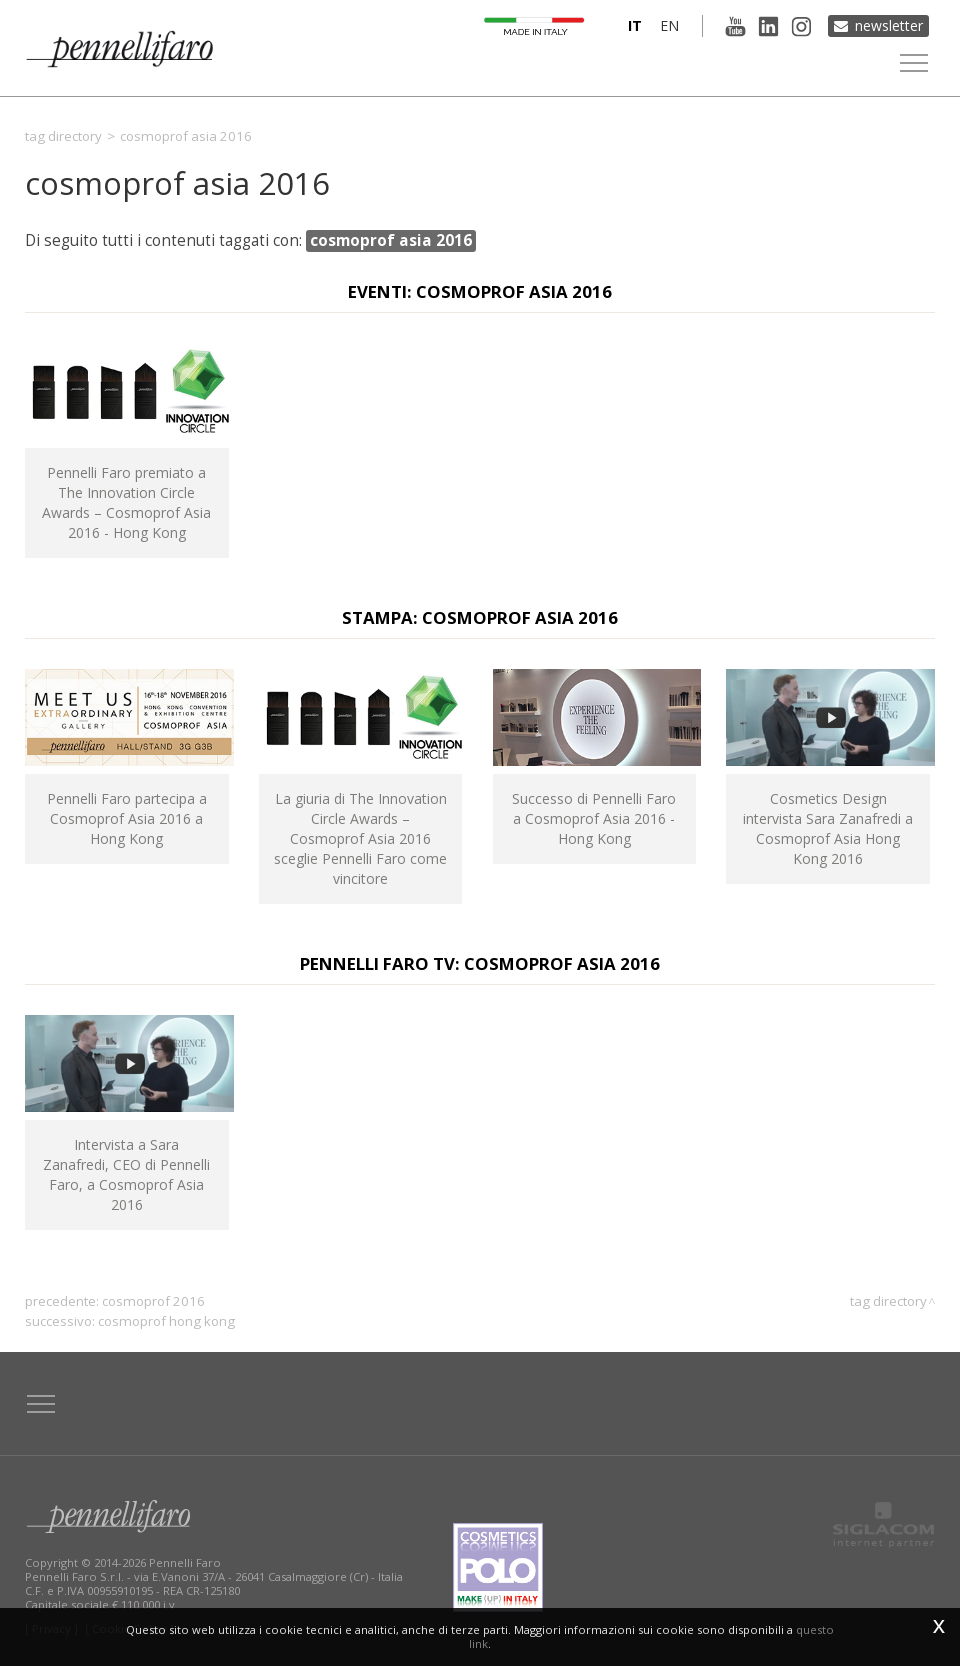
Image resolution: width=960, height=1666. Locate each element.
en (669, 25)
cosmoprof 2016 (153, 1301)
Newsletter (889, 25)
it (635, 25)
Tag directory (63, 136)
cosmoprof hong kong (166, 1321)
